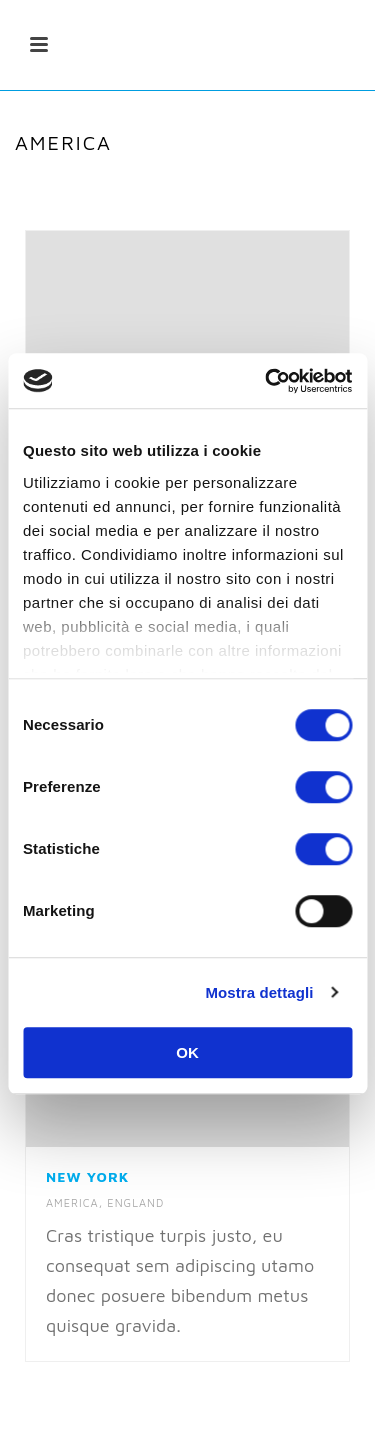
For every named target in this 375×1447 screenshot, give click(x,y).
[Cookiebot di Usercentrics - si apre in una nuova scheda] (267, 381)
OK (187, 1052)
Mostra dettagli (259, 992)
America (72, 1202)
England (135, 1202)
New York (87, 1176)
